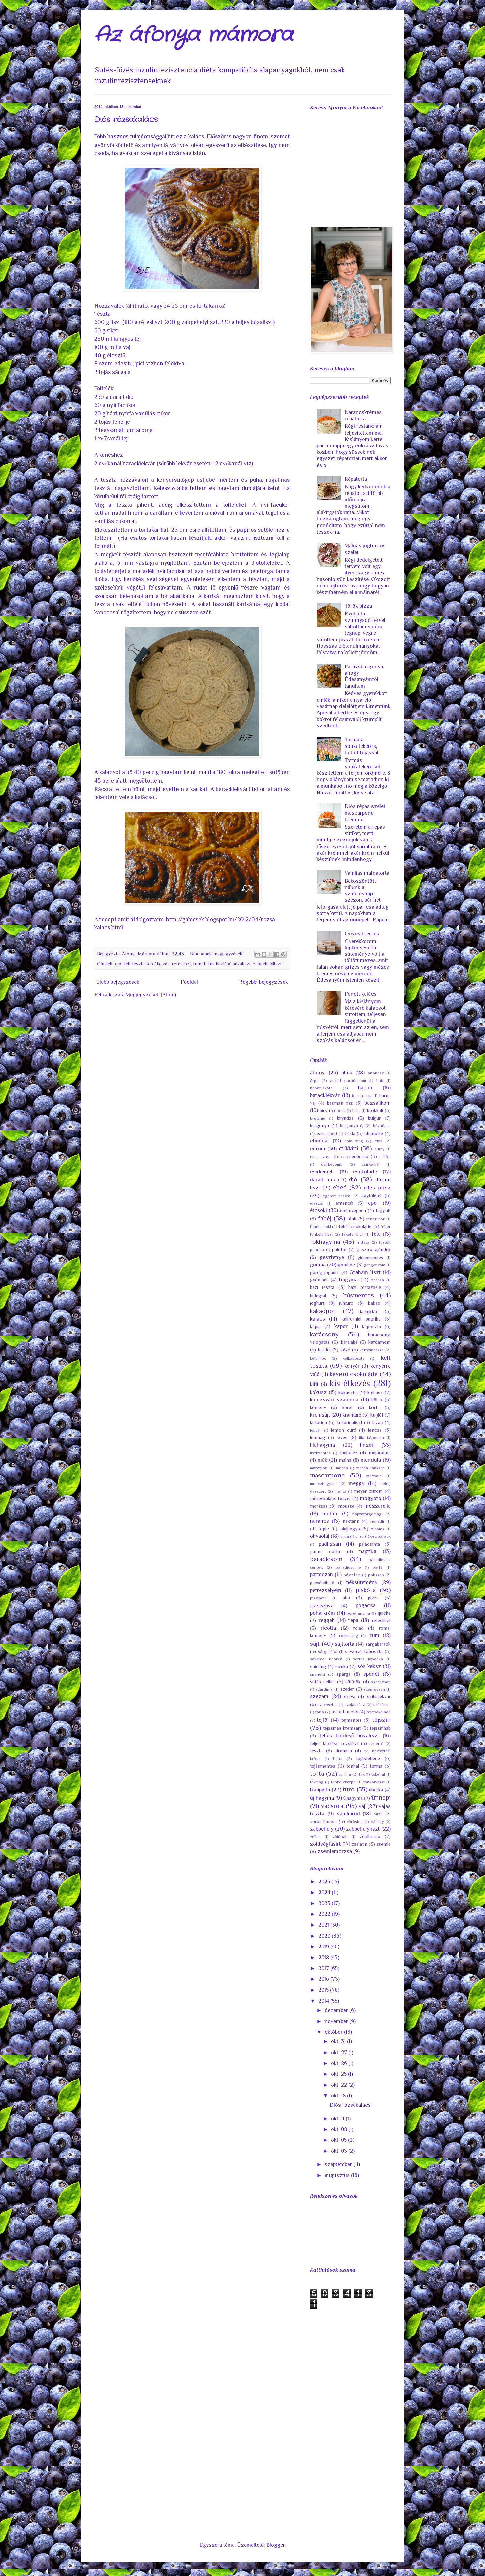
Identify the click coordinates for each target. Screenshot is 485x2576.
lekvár (315, 1430)
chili (378, 1140)
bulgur (374, 1118)
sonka (341, 1666)
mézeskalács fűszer (330, 1498)
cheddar (319, 1141)
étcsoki (318, 1210)
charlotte (373, 1133)
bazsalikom (377, 1103)
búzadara (382, 1125)
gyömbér (319, 1279)
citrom (317, 1149)
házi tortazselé (364, 1287)
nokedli (377, 1521)
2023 (325, 1903)
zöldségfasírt (325, 1844)
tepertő (376, 1743)
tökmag (316, 1781)
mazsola (374, 1475)
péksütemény (361, 1582)
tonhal (352, 1766)
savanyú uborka (326, 1658)
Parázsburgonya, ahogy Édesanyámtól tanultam (364, 676)
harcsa (377, 1279)
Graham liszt (364, 1272)
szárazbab (381, 1681)
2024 (325, 1892)
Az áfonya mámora (193, 35)
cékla (350, 1133)
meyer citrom (368, 1491)
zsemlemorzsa (334, 1851)
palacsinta (369, 1544)
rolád (358, 1628)
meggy (356, 1483)
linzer (367, 1445)
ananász (376, 1072)
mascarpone (327, 1475)
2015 (324, 1990)
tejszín (381, 1719)
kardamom (379, 1342)
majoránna (380, 1452)
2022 (325, 1914)
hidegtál (318, 1295)
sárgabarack (378, 1644)
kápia (315, 1326)
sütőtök (353, 1681)
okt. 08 (339, 2129)
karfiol (324, 1350)
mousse (346, 1506)
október (334, 2032)
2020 (325, 1936)
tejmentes (351, 1720)
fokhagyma (325, 1241)
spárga (343, 1674)
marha (342, 1467)
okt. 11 (338, 2119)
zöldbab (340, 1836)
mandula (371, 1460)
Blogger (275, 2545)
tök (362, 1774)
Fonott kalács (361, 994)
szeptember (339, 2164)
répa (353, 1620)
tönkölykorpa (343, 1781)
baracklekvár (325, 1095)
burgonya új (351, 1125)
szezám (319, 1696)
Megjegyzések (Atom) (151, 995)
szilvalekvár (379, 1696)
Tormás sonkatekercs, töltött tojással (361, 746)
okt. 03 (339, 2151)
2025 (324, 1882)
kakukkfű (369, 1311)
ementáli (344, 1203)
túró (349, 1789)
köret (347, 1407)
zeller (315, 1836)
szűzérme (382, 1704)
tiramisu (343, 1750)
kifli (314, 1384)
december (337, 2010)
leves (342, 1437)
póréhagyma (358, 1613)
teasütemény (344, 1711)
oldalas (377, 1528)
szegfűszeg (374, 1689)
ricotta (328, 1628)
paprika (367, 1551)
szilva (349, 1696)
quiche (384, 1613)
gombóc (346, 1264)
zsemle (383, 1844)
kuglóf (376, 1415)
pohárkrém (322, 1613)
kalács (317, 1319)
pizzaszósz (321, 1605)
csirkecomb (332, 1164)
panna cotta (325, 1551)
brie (356, 1110)
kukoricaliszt (349, 1422)
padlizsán (330, 1544)
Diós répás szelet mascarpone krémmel (365, 812)
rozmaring (348, 1635)
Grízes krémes (362, 934)
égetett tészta (337, 1195)
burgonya (319, 1125)
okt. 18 (339, 2096)
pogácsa (366, 1605)
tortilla (345, 1774)
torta (317, 1773)
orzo (359, 1536)
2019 (324, 1947)
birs (323, 1110)
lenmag (317, 1437)
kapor (341, 1326)
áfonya (318, 1073)
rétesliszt (181, 963)
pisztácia (318, 1597)
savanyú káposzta (364, 1651)
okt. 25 (339, 2074)
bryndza (345, 1118)
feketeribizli (353, 1234)
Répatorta (356, 479)
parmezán (321, 1574)
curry (379, 1148)
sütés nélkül (322, 1681)
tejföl (323, 1720)
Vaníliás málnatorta (367, 873)
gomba (318, 1265)
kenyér (352, 1366)
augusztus (338, 2175)
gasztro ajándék (374, 1249)
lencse (375, 1430)
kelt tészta (134, 963)
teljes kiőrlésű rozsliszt (334, 1743)
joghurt (317, 1303)
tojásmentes (322, 1766)
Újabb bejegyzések (117, 982)
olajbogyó (350, 1528)
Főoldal (189, 982)
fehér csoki (320, 1226)
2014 (324, 2001)
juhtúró (346, 1303)
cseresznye (321, 1156)
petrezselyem (325, 1590)
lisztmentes (320, 1452)
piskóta (366, 1589)
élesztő (316, 1203)
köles (376, 1399)
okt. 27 (339, 2052)
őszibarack (380, 1536)
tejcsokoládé (379, 1711)
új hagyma (322, 1798)
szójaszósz (355, 1704)
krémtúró (352, 1415)
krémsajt (320, 1415)
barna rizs (361, 1095)
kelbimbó (318, 1358)
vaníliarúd (348, 1814)
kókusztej (348, 1392)
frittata (363, 1242)
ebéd (340, 1187)
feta (376, 1234)
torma (376, 1766)
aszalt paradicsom (348, 1080)
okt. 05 (339, 2140)
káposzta (371, 1326)
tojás (337, 1758)
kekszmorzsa (372, 1350)
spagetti (317, 1674)
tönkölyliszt (374, 1781)
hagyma (348, 1280)
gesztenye (332, 1257)
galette (339, 1249)
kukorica (318, 1422)
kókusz (318, 1392)
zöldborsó (370, 1836)
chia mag (353, 1140)
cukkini (348, 1148)
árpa (314, 1080)
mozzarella (377, 1506)
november (337, 2021)
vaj (362, 1806)
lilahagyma (322, 1445)
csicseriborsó (354, 1156)
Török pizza (358, 606)
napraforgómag (366, 1513)
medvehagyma (323, 1483)
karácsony (324, 1334)
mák (322, 1460)
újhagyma (353, 1798)
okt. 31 (339, 2041)
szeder (347, 1689)
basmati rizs (340, 1103)
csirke (385, 1156)
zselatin (359, 1844)
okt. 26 (339, 2063)
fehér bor (375, 1218)
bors (341, 1110)
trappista (320, 1790)
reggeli (327, 1620)
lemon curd (343, 1430)
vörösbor (355, 1821)
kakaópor (323, 1310)
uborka (376, 1789)
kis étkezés (158, 963)
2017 (324, 1968)
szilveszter (327, 1704)
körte (374, 1407)
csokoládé (365, 1172)
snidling (318, 1666)
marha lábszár (370, 1467)
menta (340, 1491)
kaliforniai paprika (361, 1319)
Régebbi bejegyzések (263, 982)
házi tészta (322, 1287)
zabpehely (321, 1829)
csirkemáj (371, 1164)
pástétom (352, 1574)
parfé (378, 1567)
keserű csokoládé (354, 1373)
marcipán (318, 1467)
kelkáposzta (354, 1358)
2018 (324, 1957)
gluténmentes (370, 1257)
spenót (371, 1674)
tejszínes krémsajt (342, 1728)
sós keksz (369, 1666)
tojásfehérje (368, 1758)
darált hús (322, 1180)
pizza (373, 1597)
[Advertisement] (350, 2410)
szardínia (324, 1689)
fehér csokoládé (355, 1226)
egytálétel (371, 1195)
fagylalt (383, 1210)
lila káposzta (371, 1437)
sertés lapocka (368, 1658)
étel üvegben (353, 1210)
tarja (319, 1711)
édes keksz (377, 1188)
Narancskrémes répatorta (363, 415)
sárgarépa (327, 1651)
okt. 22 (339, 2085)
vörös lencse (323, 1821)
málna (345, 1460)
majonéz (348, 1452)
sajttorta (344, 1644)
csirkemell (322, 1172)
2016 (324, 1979)
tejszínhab (380, 1728)
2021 (324, 1925)
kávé (345, 1350)
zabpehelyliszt (267, 963)
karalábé (349, 1342)
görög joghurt (324, 1272)
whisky (377, 1821)
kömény (318, 1407)
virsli (378, 1813)
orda (344, 1536)
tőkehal (378, 1774)
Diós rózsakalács (126, 119)
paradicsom (326, 1558)
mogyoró (370, 1498)
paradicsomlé (348, 1567)
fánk (351, 1218)
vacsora (332, 1805)
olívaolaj (319, 1536)
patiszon (376, 1574)
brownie (317, 1118)
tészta (316, 1750)
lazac (377, 1422)
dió (118, 963)
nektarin (351, 1521)
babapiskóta (321, 1087)
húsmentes (358, 1295)
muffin (329, 1513)
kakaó (374, 1303)
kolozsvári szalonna (334, 1400)
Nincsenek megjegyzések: (217, 953)
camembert (327, 1133)
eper (373, 1203)
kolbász (375, 1392)
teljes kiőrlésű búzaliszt (227, 963)
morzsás (319, 1506)
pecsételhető (322, 1582)
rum (197, 963)
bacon (365, 1088)
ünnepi (381, 1797)
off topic (319, 1528)
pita (346, 1597)
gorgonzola (374, 1264)
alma (346, 1073)
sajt (315, 1643)
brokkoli (375, 1110)
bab (379, 1080)
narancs (319, 1521)
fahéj (324, 1218)
